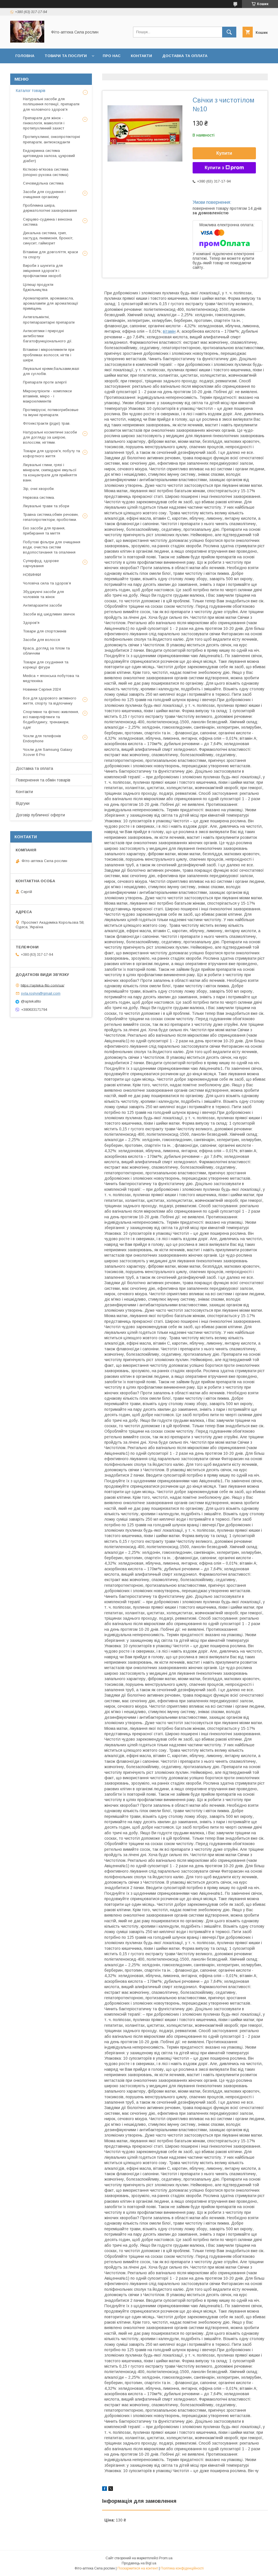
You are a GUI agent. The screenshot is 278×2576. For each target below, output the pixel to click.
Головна (24, 56)
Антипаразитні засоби (42, 605)
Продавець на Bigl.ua (139, 2563)
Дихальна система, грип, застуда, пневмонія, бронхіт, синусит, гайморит (48, 238)
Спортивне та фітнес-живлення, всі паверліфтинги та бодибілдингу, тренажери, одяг (51, 720)
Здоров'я (31, 623)
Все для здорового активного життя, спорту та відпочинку (49, 700)
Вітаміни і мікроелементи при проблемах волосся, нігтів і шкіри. (48, 354)
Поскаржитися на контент (137, 2568)
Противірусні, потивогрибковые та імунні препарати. (50, 412)
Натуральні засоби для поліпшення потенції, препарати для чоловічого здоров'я (51, 104)
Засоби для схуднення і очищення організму (44, 194)
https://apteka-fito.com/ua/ (42, 985)
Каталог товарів (30, 90)
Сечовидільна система (43, 183)
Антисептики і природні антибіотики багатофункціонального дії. (47, 336)
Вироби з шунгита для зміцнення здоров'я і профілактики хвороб (43, 270)
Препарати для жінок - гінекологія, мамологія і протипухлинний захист (43, 123)
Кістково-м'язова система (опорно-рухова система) (45, 172)
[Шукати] (229, 32)
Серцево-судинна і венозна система (47, 222)
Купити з (224, 167)
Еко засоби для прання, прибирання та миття (44, 530)
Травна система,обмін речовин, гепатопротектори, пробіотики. (51, 517)
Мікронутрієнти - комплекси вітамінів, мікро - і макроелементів (47, 396)
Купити (224, 153)
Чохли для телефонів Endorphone (42, 738)
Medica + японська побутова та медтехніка (51, 678)
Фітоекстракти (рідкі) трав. (46, 423)
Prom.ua (165, 2558)
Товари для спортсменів (44, 631)
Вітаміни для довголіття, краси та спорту (50, 254)
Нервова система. (39, 497)
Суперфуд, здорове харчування (41, 563)
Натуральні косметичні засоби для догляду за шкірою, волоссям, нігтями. (50, 437)
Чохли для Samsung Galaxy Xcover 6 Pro (47, 752)
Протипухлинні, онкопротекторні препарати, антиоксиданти (51, 139)
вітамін (169, 331)
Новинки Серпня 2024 (42, 689)
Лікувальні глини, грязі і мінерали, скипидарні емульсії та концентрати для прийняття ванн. (50, 473)
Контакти (141, 56)
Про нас (112, 56)
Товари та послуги (66, 56)
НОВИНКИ (32, 575)
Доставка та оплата (184, 56)
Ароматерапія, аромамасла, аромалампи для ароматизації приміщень (50, 303)
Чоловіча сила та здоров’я (47, 583)
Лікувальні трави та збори (46, 506)
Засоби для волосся (41, 640)
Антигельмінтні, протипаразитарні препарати (49, 319)
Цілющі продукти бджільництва (38, 287)
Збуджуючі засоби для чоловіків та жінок (43, 594)
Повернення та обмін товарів (43, 780)
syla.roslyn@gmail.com (40, 993)
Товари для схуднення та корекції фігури (45, 664)
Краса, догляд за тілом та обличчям (46, 650)
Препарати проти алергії (45, 382)
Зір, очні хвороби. (38, 489)
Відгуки (98, 70)
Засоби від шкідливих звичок (49, 614)
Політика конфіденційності (182, 2568)
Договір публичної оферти (147, 70)
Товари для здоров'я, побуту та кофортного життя (51, 453)
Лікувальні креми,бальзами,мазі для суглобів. (51, 371)
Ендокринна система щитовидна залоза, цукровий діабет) (49, 155)
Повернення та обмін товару (47, 70)
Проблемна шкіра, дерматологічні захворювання (50, 208)
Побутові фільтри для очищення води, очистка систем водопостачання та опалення (51, 547)
